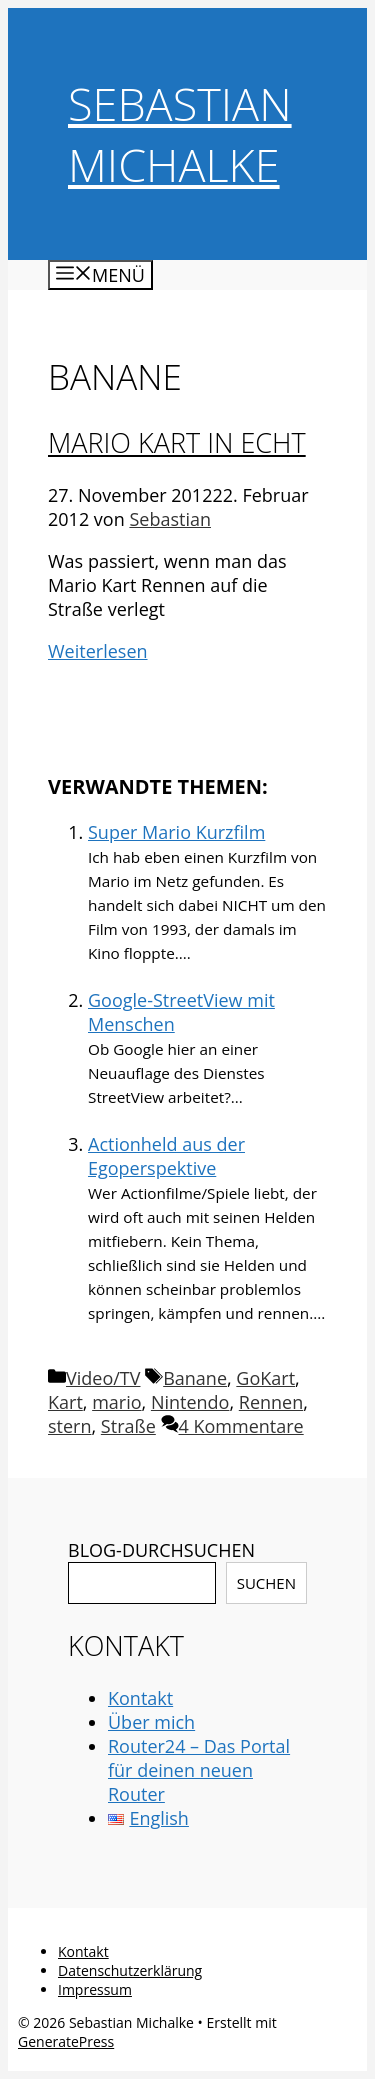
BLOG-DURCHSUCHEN (161, 1550)
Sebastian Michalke (180, 134)
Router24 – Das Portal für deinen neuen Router (199, 1770)
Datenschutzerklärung (130, 1970)
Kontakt (140, 1698)
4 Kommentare (241, 1426)
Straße (128, 1426)
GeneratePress (66, 2041)
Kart (65, 1402)
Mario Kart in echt (177, 442)
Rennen (271, 1402)
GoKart (265, 1378)
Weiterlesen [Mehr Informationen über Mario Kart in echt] (98, 651)
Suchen (266, 1583)
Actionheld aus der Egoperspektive (166, 1156)
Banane (195, 1378)
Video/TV (103, 1378)
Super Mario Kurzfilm (176, 832)
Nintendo (190, 1402)
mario (116, 1402)
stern (70, 1426)
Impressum (95, 1989)
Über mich (151, 1722)
